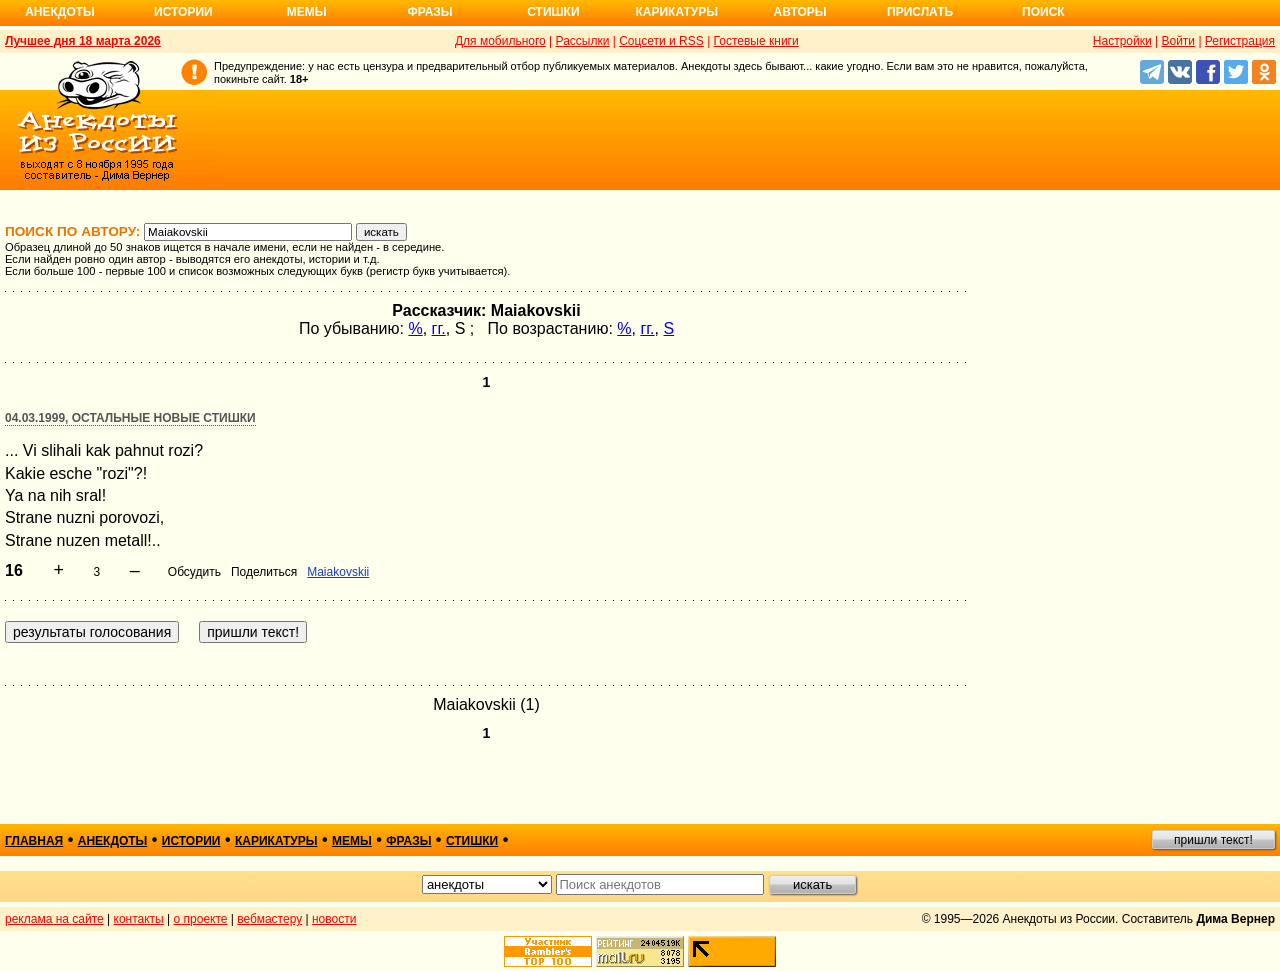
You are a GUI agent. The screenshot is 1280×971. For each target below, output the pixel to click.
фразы (408, 841)
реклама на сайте (54, 919)
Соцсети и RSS (661, 41)
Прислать (920, 12)
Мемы (307, 12)
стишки (472, 841)
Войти (1178, 41)
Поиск (1043, 12)
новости (334, 919)
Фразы (429, 12)
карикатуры (276, 841)
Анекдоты (60, 12)
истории (191, 841)
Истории (183, 12)
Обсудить (194, 572)
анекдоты (113, 841)
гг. (439, 328)
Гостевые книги (756, 41)
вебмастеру (269, 919)
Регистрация (1240, 41)
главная (34, 841)
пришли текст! (1213, 840)
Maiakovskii (338, 572)
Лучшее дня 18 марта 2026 (83, 41)
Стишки (553, 12)
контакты (139, 919)
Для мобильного (500, 41)
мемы (352, 841)
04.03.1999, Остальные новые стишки (130, 418)
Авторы (800, 12)
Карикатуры (676, 12)
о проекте (201, 919)
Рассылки (583, 41)
